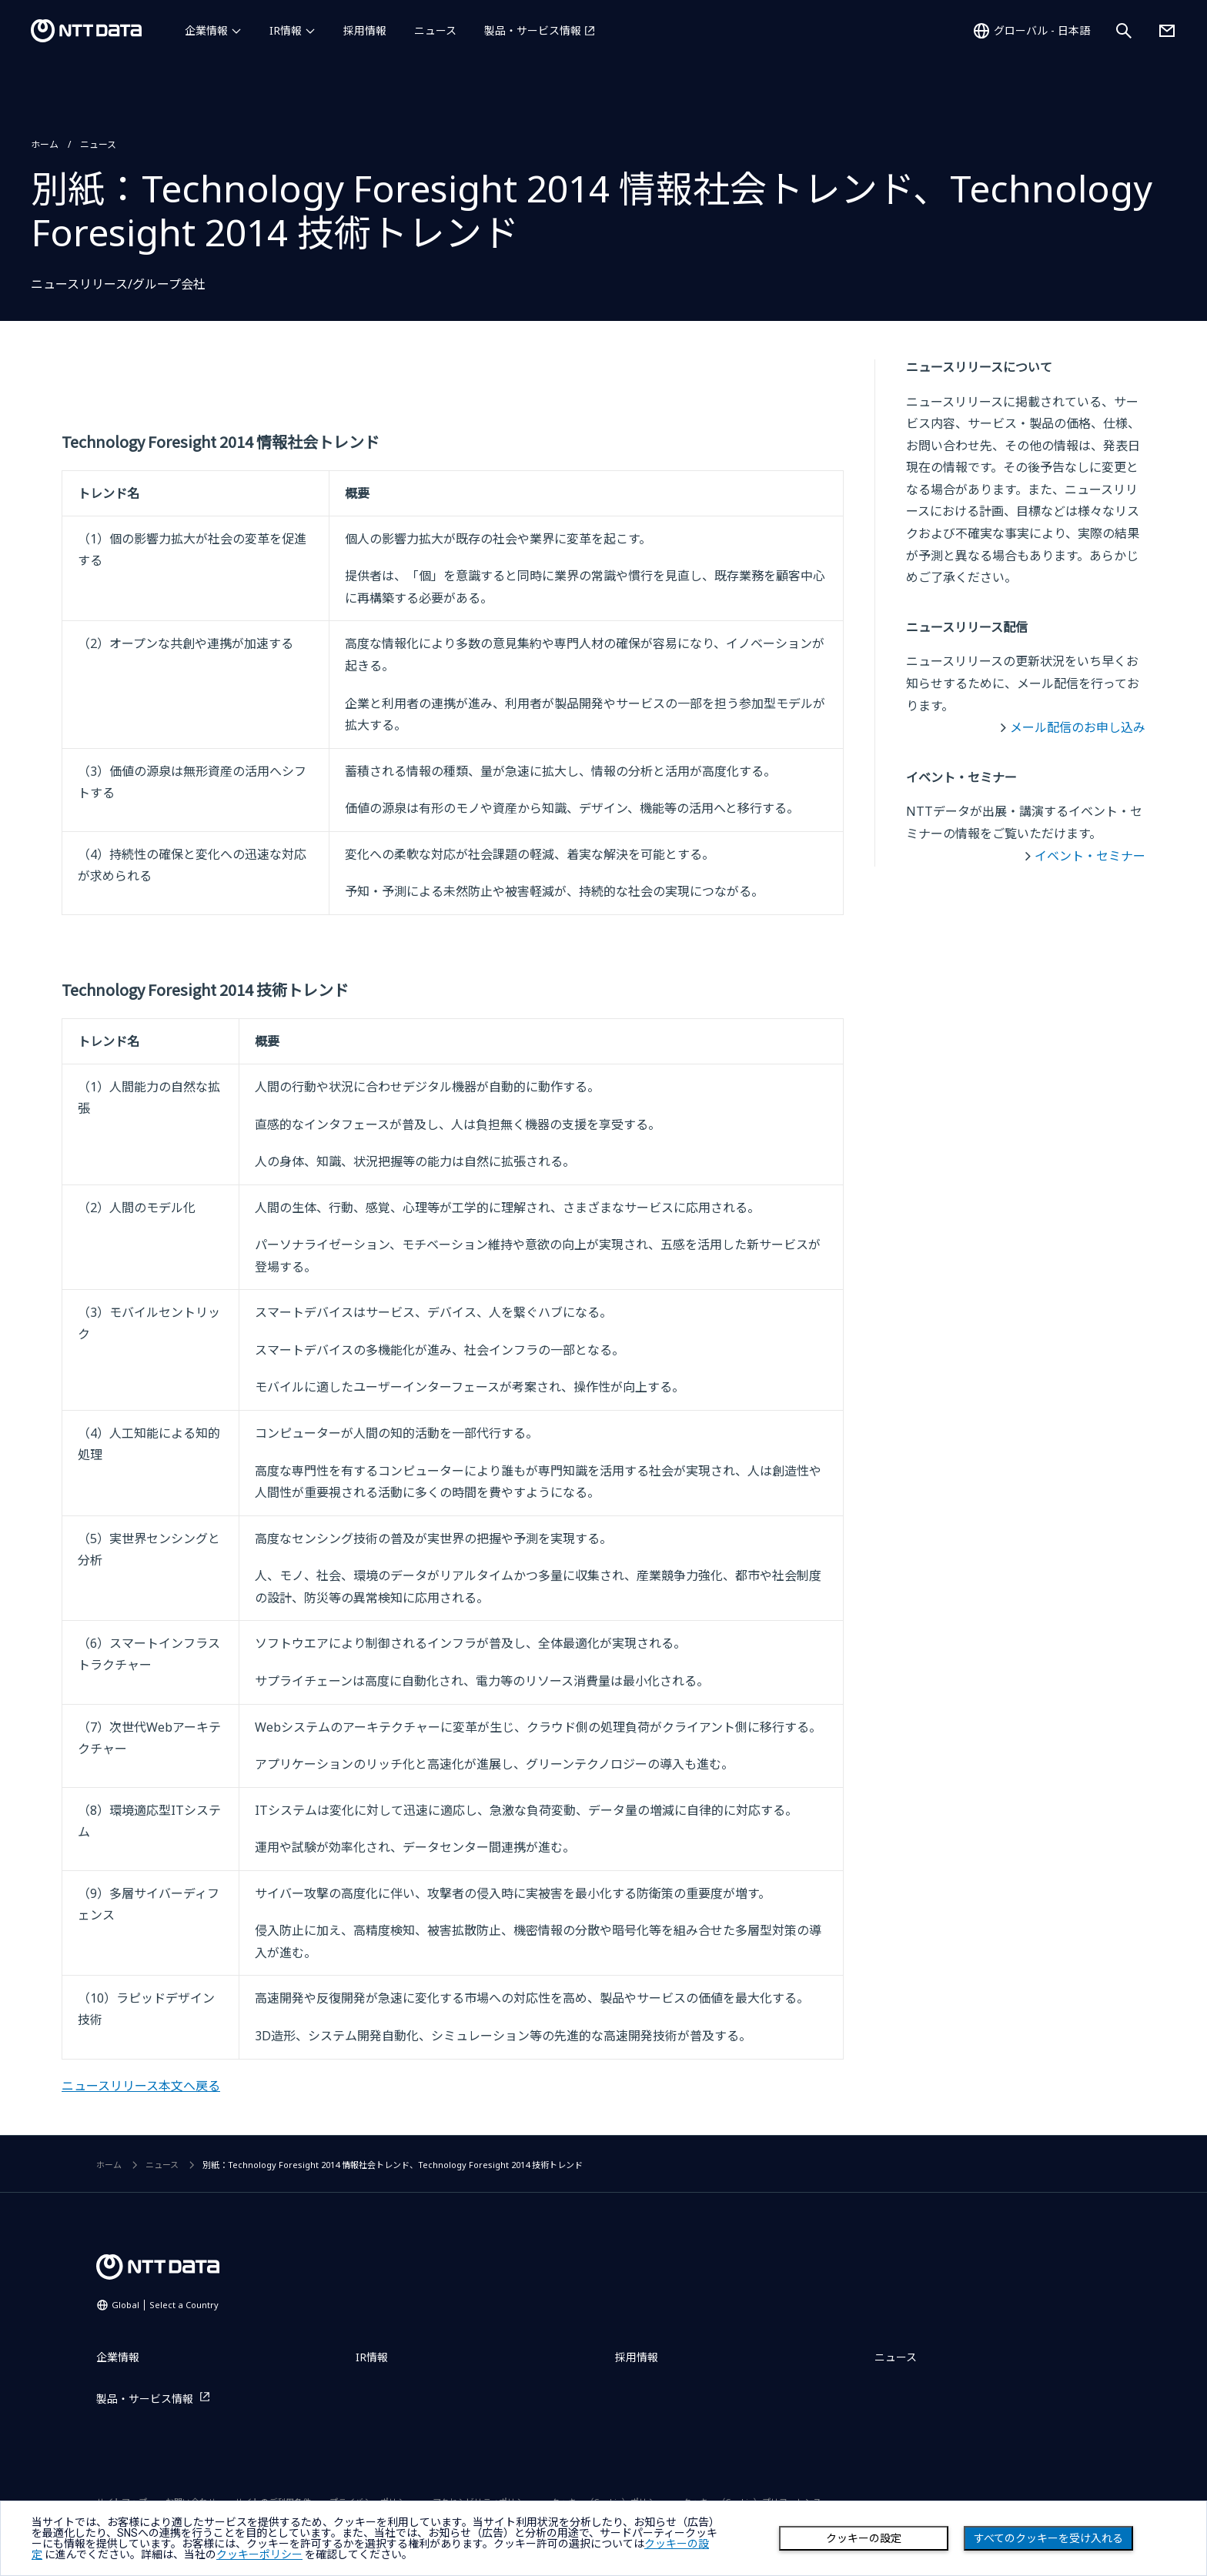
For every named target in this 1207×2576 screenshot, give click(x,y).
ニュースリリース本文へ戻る (141, 2085)
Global (165, 2304)
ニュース (435, 30)
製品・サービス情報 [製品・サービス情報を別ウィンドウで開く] (532, 30)
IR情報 (285, 30)
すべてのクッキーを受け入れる (1048, 2538)
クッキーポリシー (259, 2554)
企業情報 (206, 30)
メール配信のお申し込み (1077, 727)
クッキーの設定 (863, 2538)
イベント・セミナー (1090, 855)
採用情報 (364, 30)
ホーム (45, 144)
